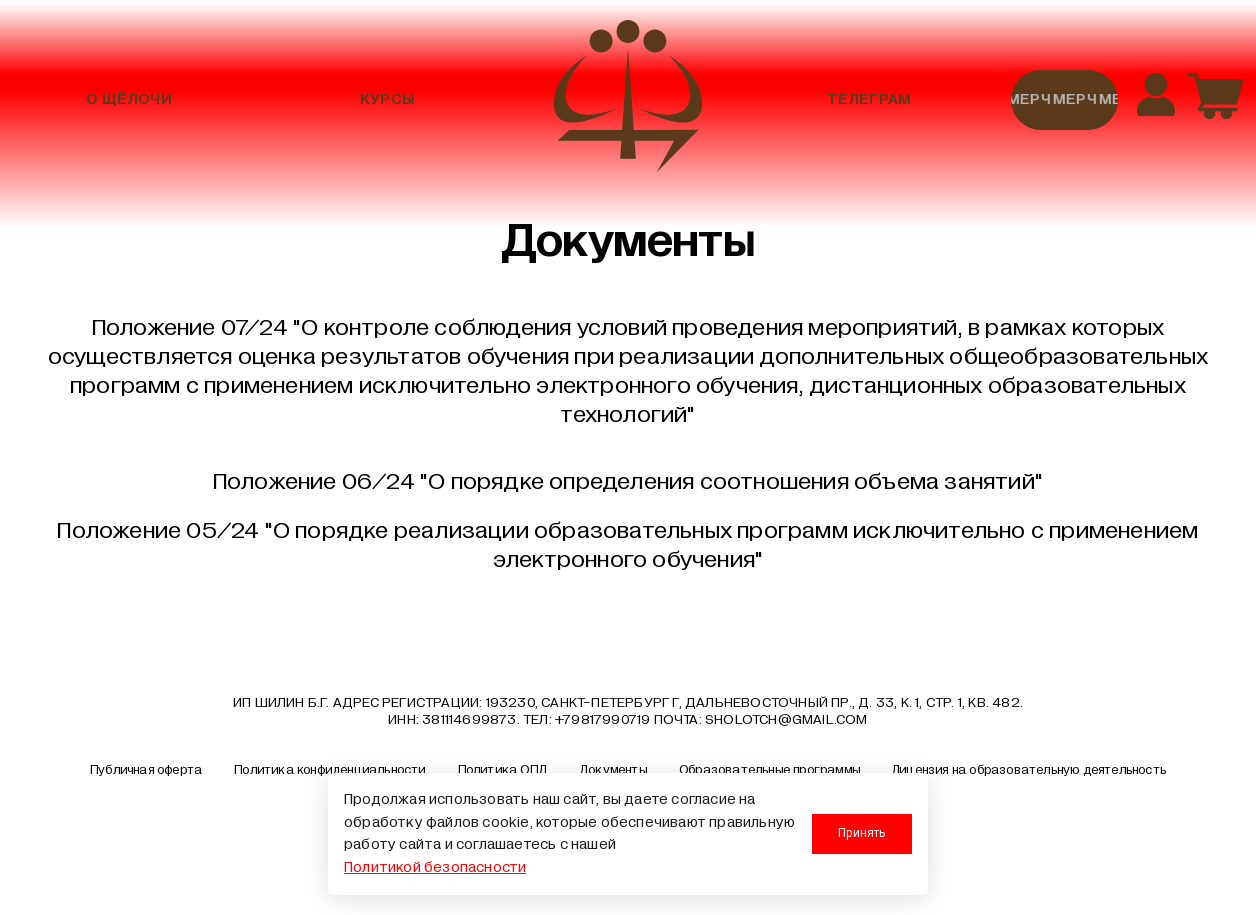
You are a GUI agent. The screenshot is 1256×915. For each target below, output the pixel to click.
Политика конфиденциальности (329, 770)
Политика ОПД (502, 770)
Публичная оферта (146, 770)
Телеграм (869, 99)
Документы (613, 770)
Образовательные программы (769, 770)
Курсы (387, 99)
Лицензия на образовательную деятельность (1029, 770)
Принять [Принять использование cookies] (861, 833)
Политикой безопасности (435, 867)
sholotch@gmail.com (786, 719)
